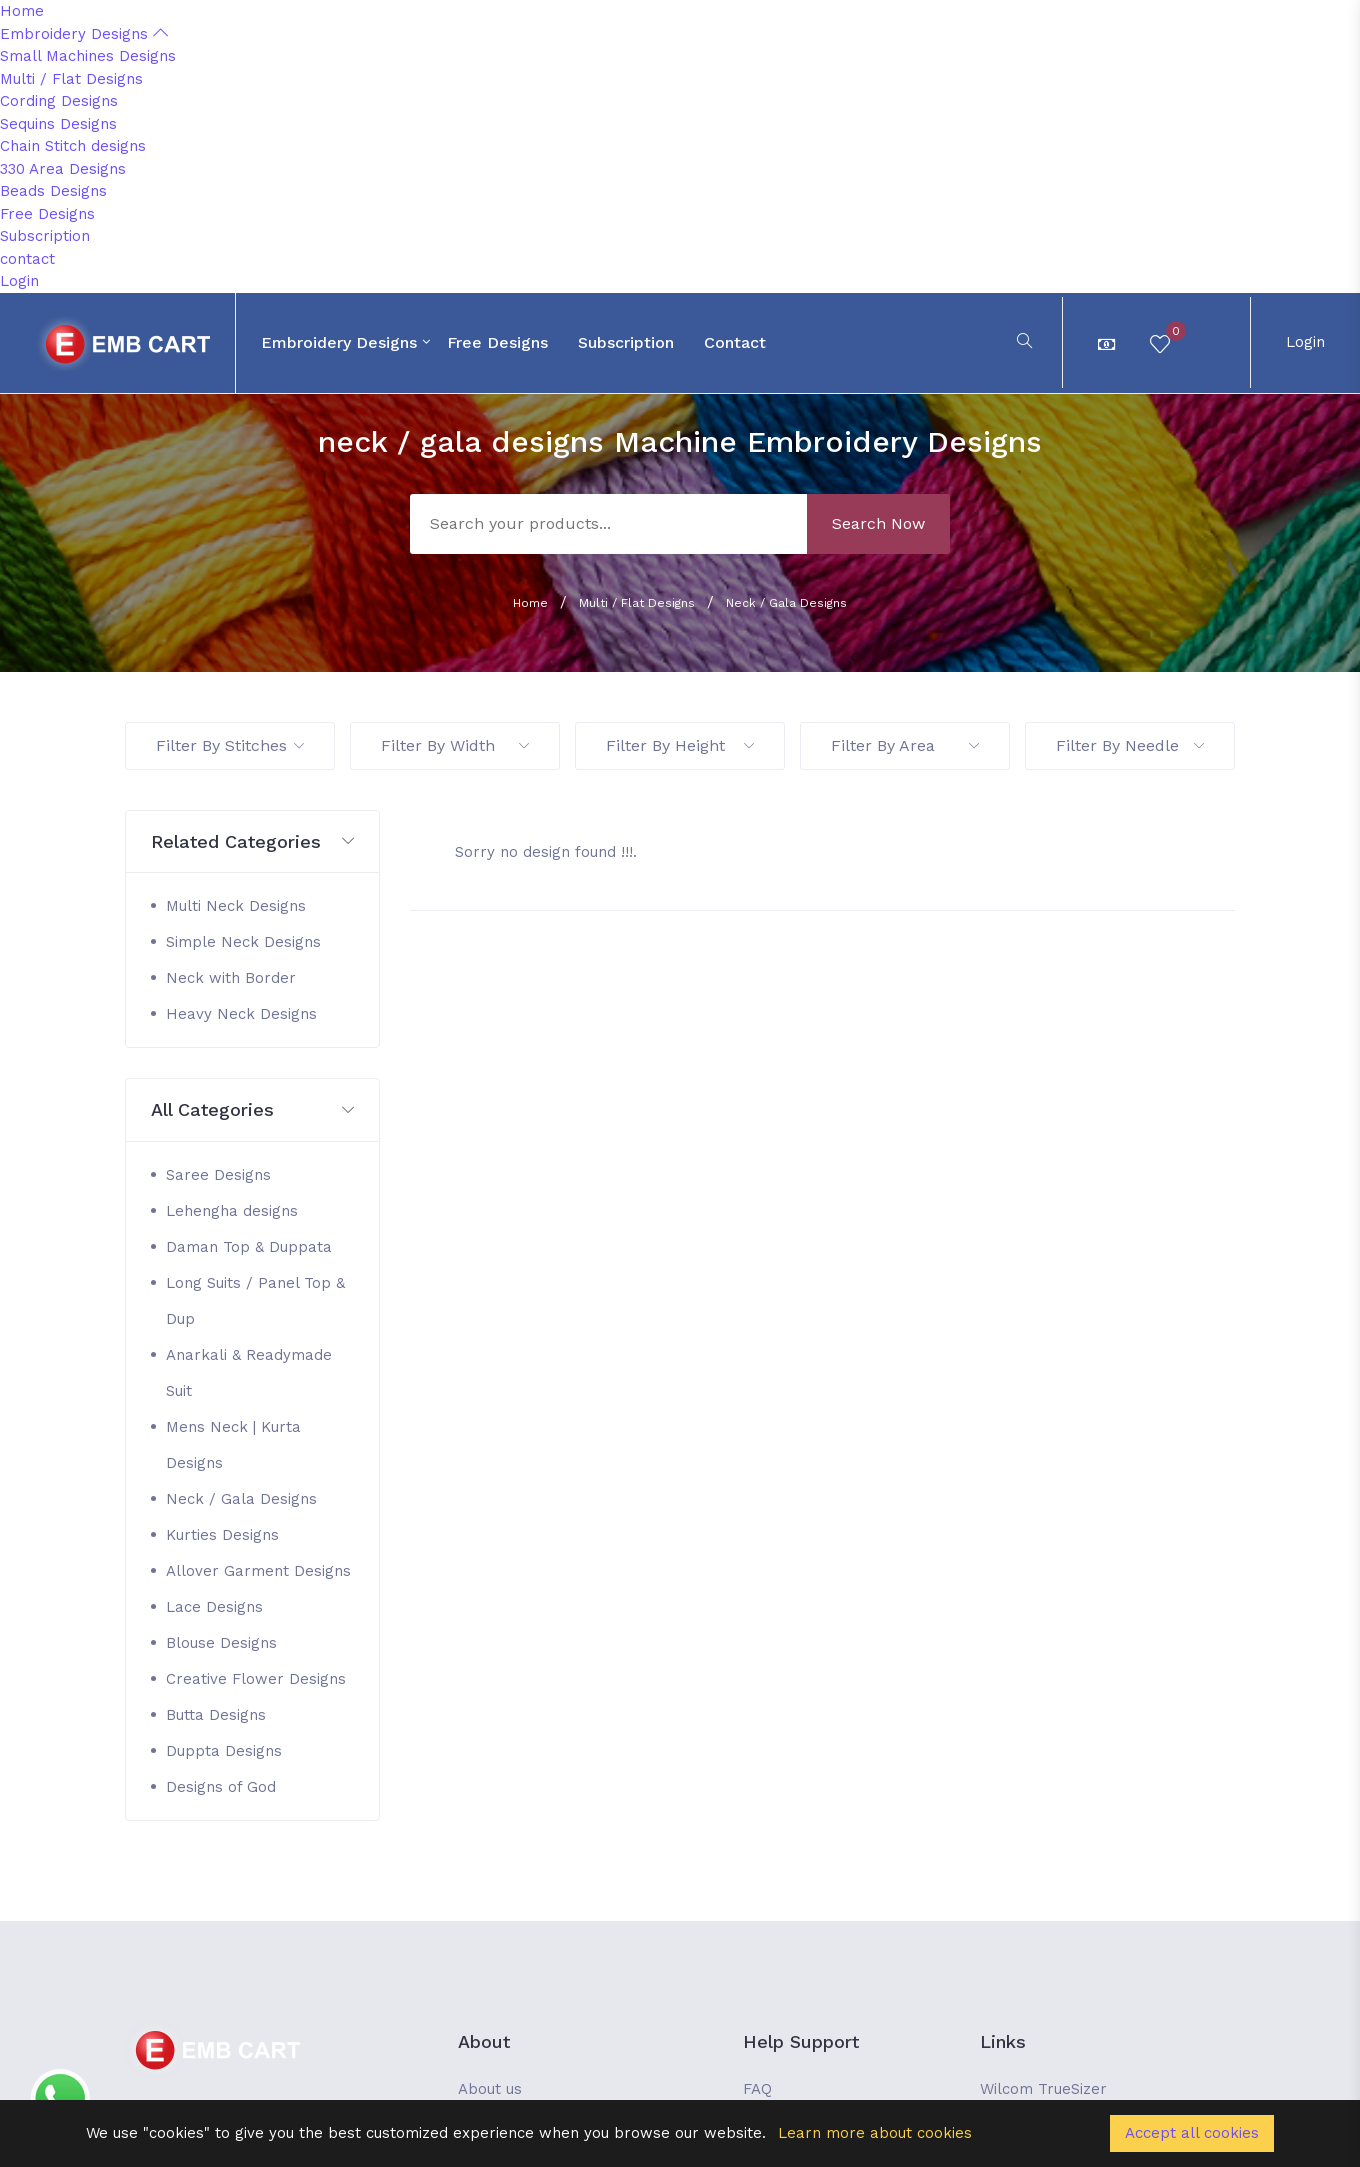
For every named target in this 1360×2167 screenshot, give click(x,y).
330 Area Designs (63, 169)
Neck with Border (231, 978)
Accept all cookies (1192, 2133)
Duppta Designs (224, 1751)
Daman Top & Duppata (249, 1247)
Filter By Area (905, 745)
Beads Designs (53, 191)
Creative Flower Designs (256, 1679)
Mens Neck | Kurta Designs (233, 1445)
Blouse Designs (221, 1643)
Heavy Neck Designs (241, 1014)
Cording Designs (59, 101)
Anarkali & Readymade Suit (249, 1373)
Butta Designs (216, 1715)
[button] (252, 842)
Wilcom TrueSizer (1043, 2089)
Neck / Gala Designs (786, 603)
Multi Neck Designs (236, 906)
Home (22, 11)
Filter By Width (455, 745)
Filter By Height (680, 745)
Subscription (45, 236)
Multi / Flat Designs (71, 79)
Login (19, 281)
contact (27, 259)
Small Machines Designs (88, 56)
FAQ (757, 2089)
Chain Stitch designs (73, 146)
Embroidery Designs (84, 34)
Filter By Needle (1130, 745)
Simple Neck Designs (243, 942)
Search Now (878, 523)
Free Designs (47, 214)
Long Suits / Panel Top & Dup (255, 1301)
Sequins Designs (58, 124)
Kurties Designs (222, 1535)
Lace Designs (214, 1607)
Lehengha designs (232, 1211)
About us (490, 2089)
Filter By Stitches (230, 745)
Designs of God (221, 1787)
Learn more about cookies (875, 2133)
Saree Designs (218, 1175)
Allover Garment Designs (258, 1571)
